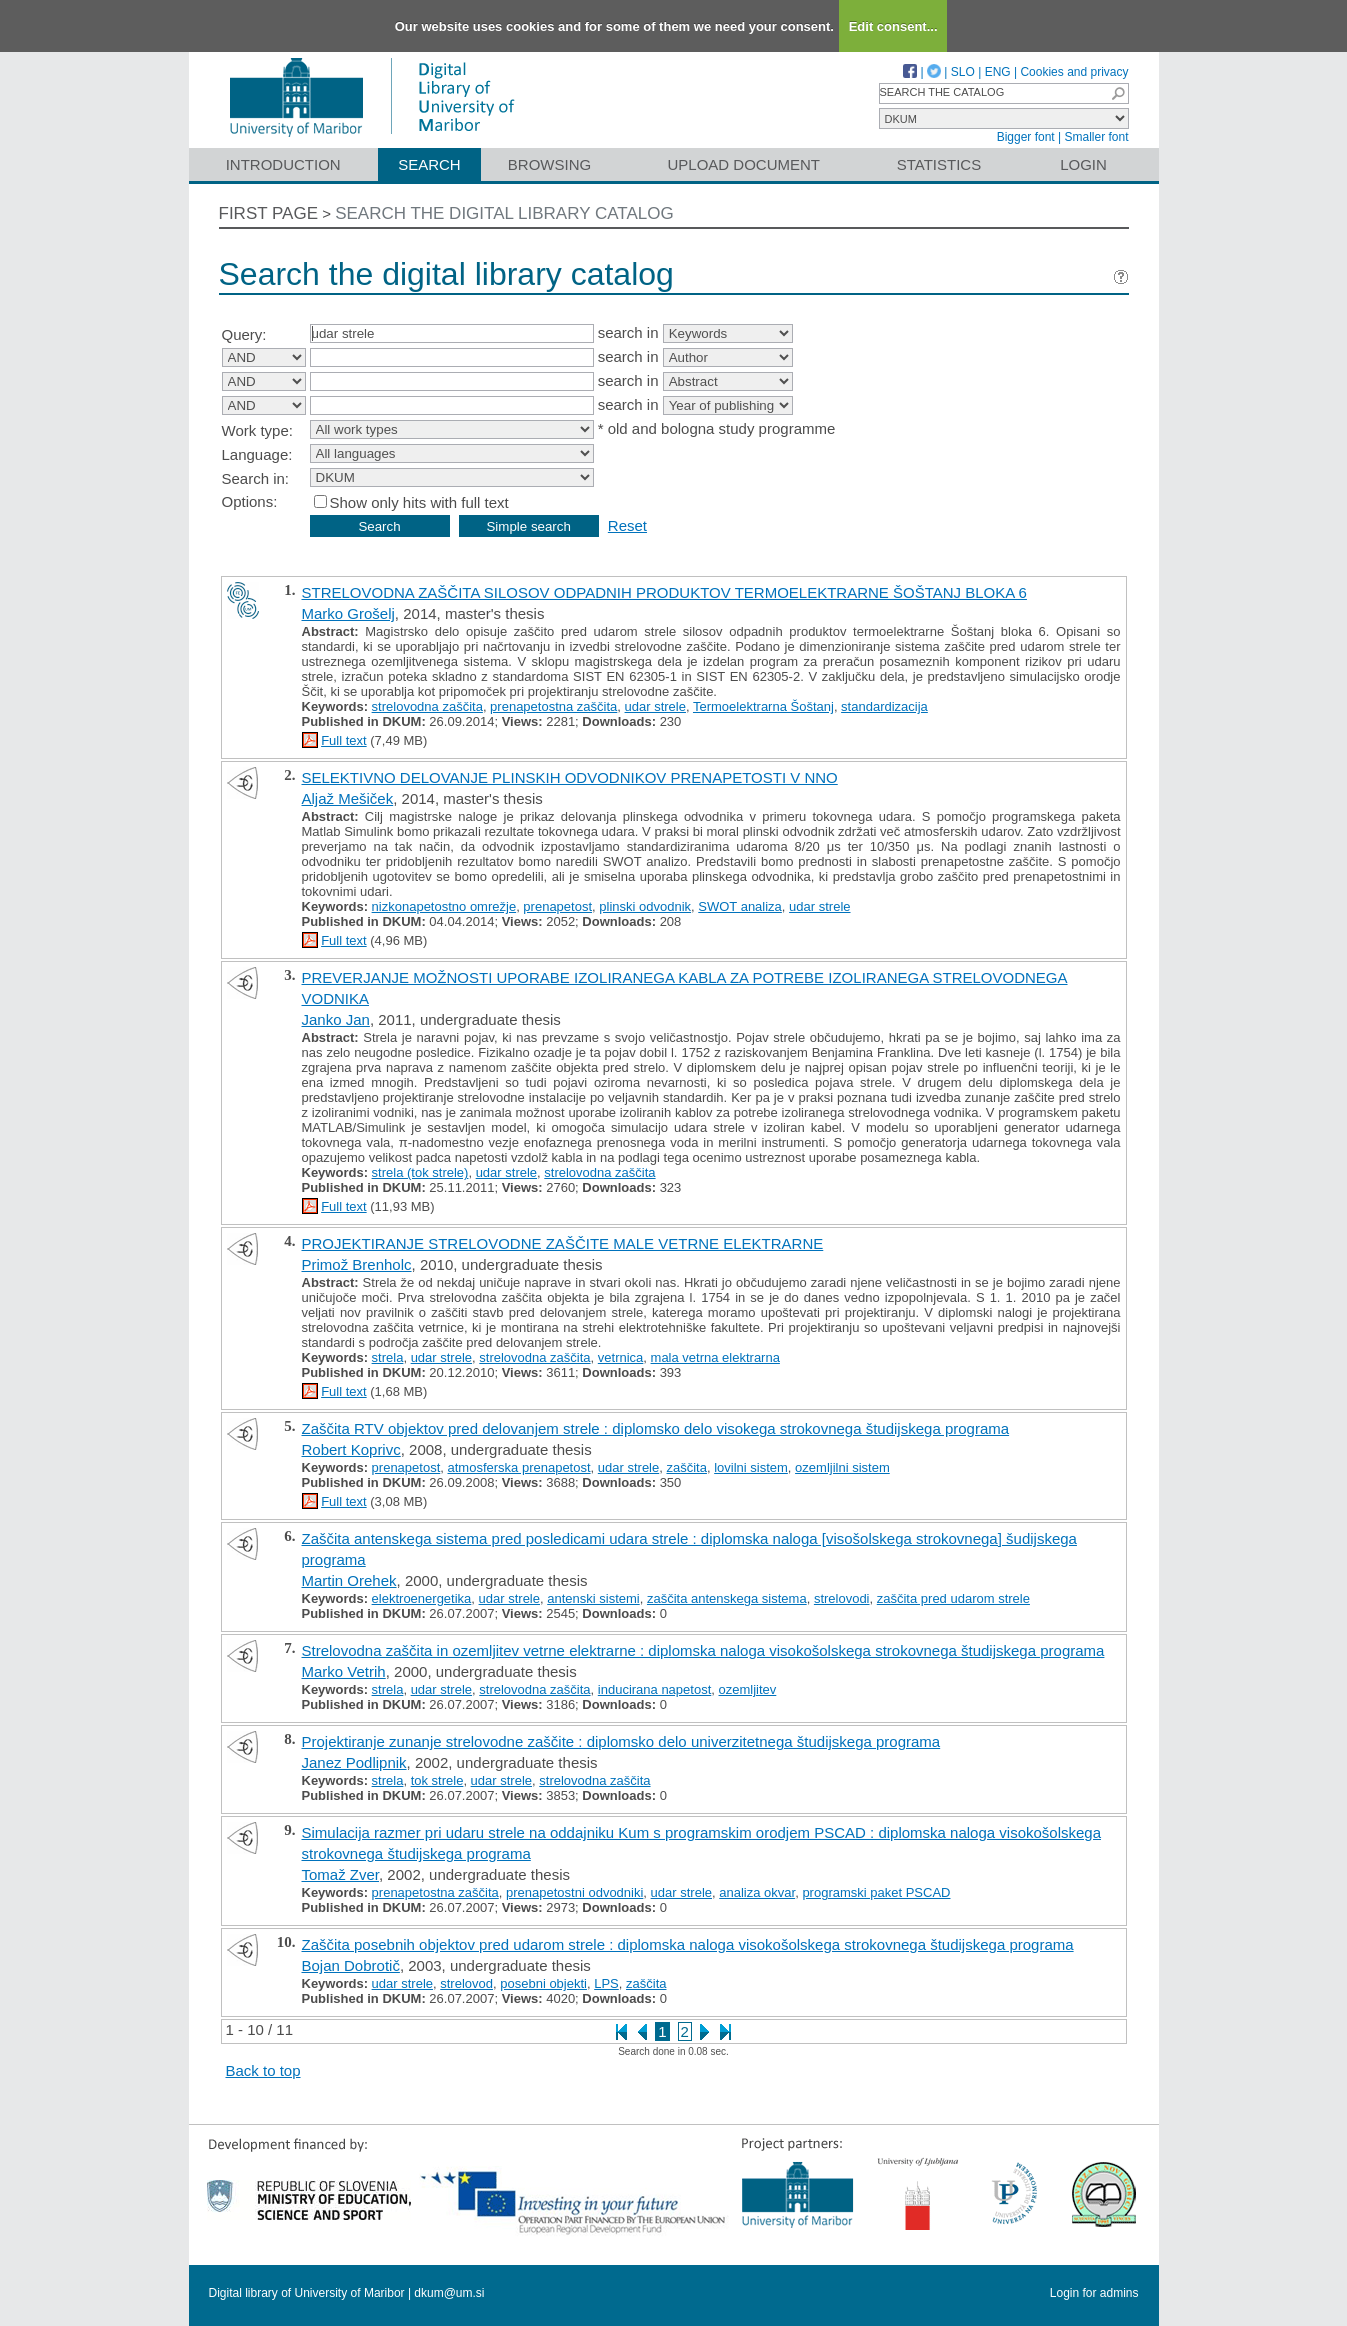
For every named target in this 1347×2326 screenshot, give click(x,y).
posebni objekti (543, 1983)
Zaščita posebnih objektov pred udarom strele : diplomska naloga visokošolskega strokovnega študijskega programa (688, 1944)
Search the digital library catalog (504, 213)
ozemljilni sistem (842, 1467)
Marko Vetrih (344, 1671)
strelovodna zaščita (427, 706)
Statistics (939, 164)
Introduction (283, 164)
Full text (344, 740)
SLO (963, 72)
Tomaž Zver (341, 1874)
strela (388, 1357)
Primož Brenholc (357, 1264)
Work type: (257, 430)
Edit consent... (893, 26)
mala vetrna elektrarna (715, 1357)
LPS (606, 1983)
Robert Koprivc (351, 1449)
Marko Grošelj (348, 613)
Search (429, 164)
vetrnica (621, 1357)
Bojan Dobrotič (351, 1965)
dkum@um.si (449, 2293)
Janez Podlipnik (354, 1762)
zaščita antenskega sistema (727, 1598)
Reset (627, 525)
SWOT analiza (740, 906)
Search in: (256, 478)
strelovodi (842, 1598)
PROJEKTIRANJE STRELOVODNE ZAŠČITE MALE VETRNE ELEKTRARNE (563, 1243)
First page (269, 213)
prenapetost (557, 906)
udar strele (655, 706)
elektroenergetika (422, 1598)
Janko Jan (336, 1019)
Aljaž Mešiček (348, 798)
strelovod (466, 1983)
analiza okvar (757, 1892)
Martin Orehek (349, 1580)
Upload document (744, 164)
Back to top (263, 2070)
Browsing (549, 164)
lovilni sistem (751, 1467)
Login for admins (1094, 2293)
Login (1083, 164)
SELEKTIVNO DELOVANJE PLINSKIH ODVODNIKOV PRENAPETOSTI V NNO (570, 777)
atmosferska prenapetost (519, 1467)
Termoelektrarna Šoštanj (763, 706)
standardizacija (884, 706)
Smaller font (1096, 137)
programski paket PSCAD (876, 1892)
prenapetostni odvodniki (574, 1892)
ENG (998, 72)
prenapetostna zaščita (553, 706)
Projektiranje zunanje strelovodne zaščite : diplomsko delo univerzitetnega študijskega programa (621, 1741)
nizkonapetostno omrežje (444, 906)
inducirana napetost (654, 1689)
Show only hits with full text (419, 502)
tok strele (437, 1780)
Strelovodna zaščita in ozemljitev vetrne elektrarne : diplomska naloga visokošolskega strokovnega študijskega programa (703, 1650)
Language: (257, 454)
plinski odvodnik (645, 906)
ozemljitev (748, 1689)
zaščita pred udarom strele (953, 1598)
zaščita (686, 1467)
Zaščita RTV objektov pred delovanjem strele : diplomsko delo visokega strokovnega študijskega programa (656, 1428)
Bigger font (1026, 137)
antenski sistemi (593, 1598)
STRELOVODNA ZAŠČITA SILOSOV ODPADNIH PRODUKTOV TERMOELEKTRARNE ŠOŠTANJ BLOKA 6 (664, 592)
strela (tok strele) (420, 1172)
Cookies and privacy (1074, 72)
